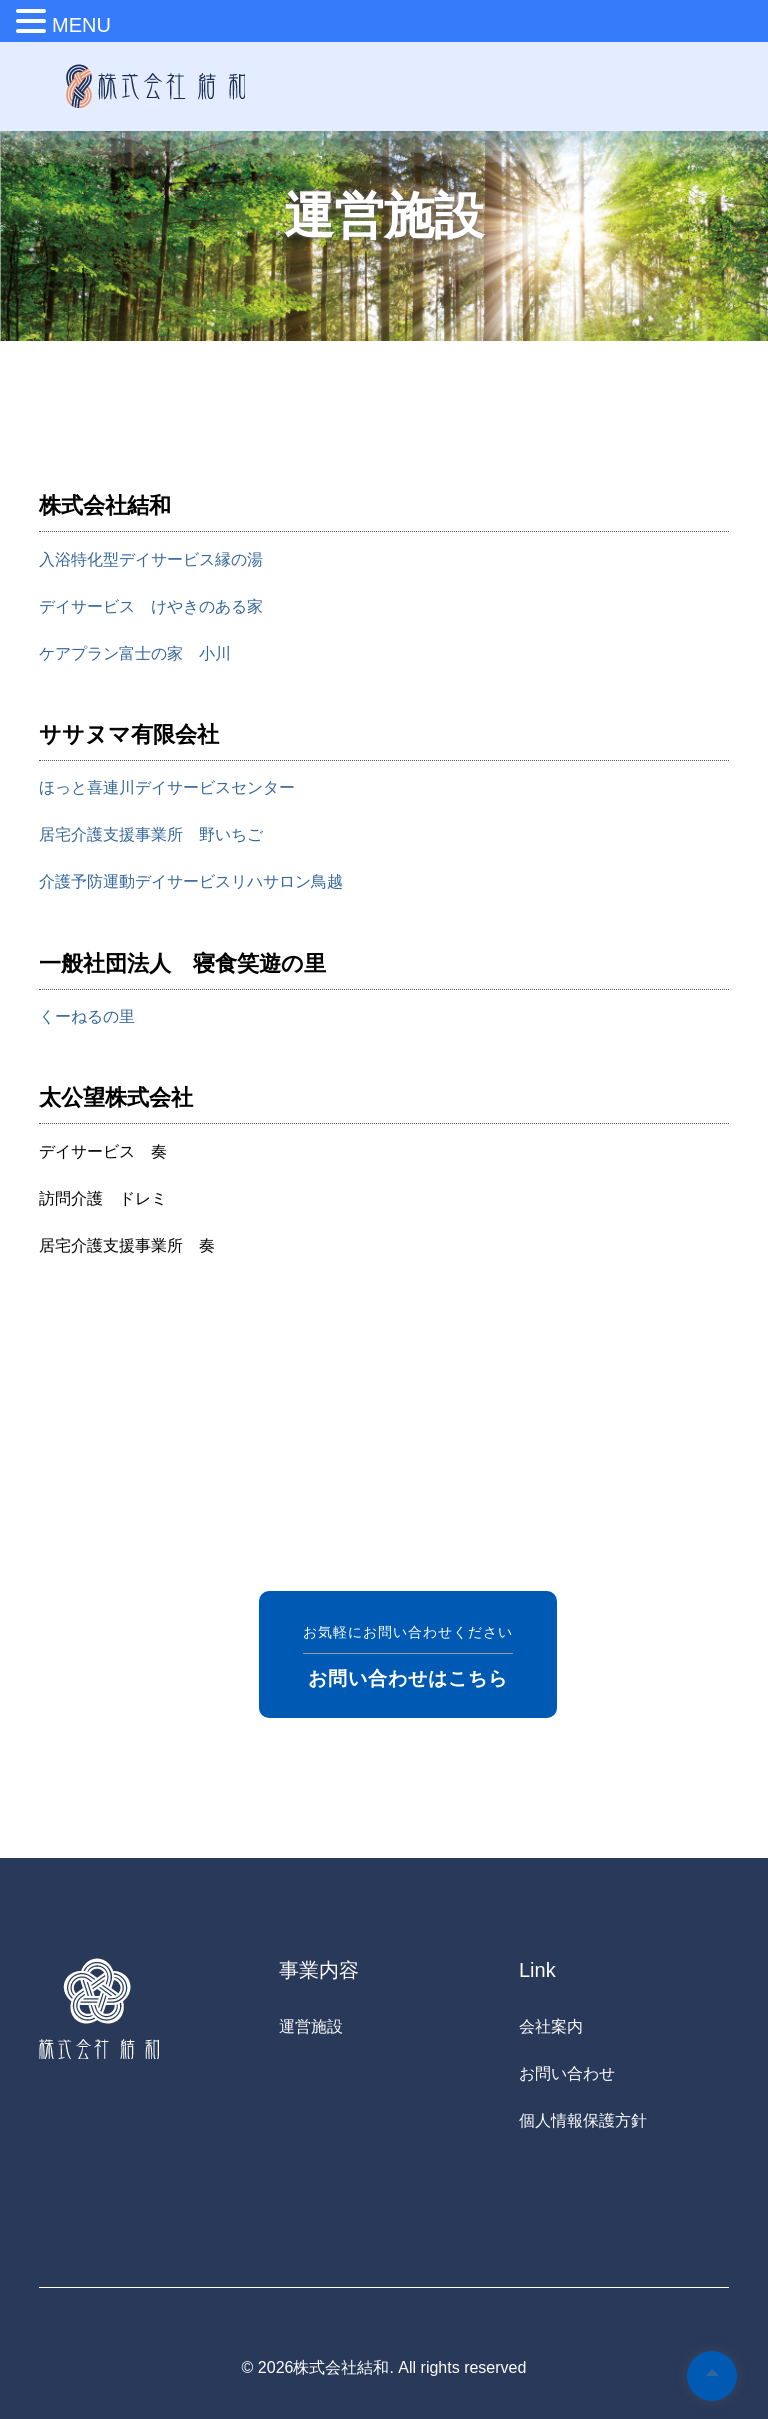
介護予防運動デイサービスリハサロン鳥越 (191, 881)
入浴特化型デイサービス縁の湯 (151, 559)
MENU (81, 25)
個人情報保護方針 (583, 2120)
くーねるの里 (87, 1016)
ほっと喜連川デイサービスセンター (167, 787)
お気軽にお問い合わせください (408, 1655)
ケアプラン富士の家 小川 (135, 653)
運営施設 (311, 2026)
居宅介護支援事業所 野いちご (151, 834)
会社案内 (551, 2026)
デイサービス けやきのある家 (151, 606)
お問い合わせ (567, 2073)
